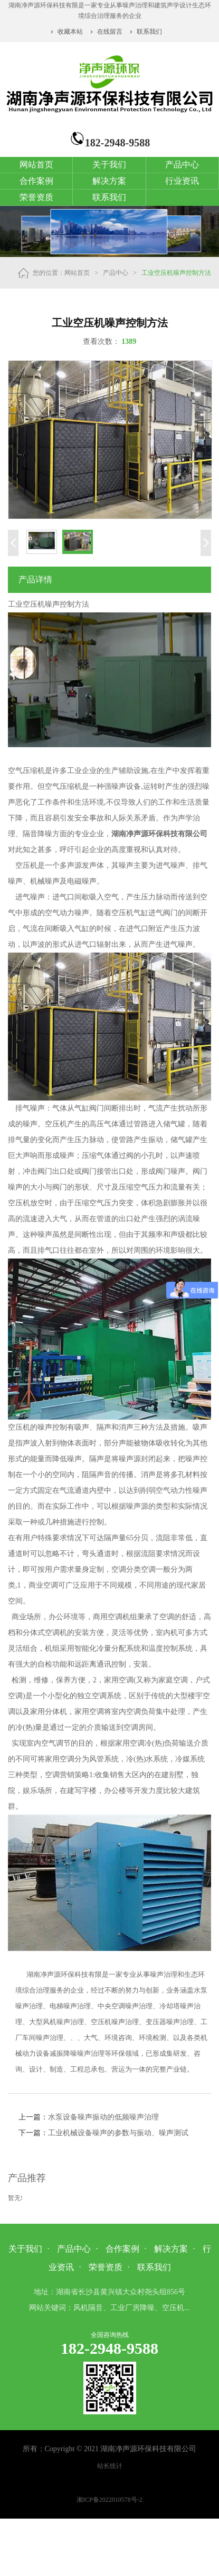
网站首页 (36, 164)
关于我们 (109, 164)
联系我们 (149, 31)
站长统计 (109, 2466)
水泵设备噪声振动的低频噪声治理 (103, 2117)
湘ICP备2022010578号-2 (109, 2499)
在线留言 (109, 31)
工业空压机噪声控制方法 (176, 272)
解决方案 (109, 180)
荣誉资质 (36, 197)
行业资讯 (182, 180)
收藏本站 (71, 31)
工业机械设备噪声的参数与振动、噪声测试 (118, 2133)
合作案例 (36, 180)
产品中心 (182, 164)
